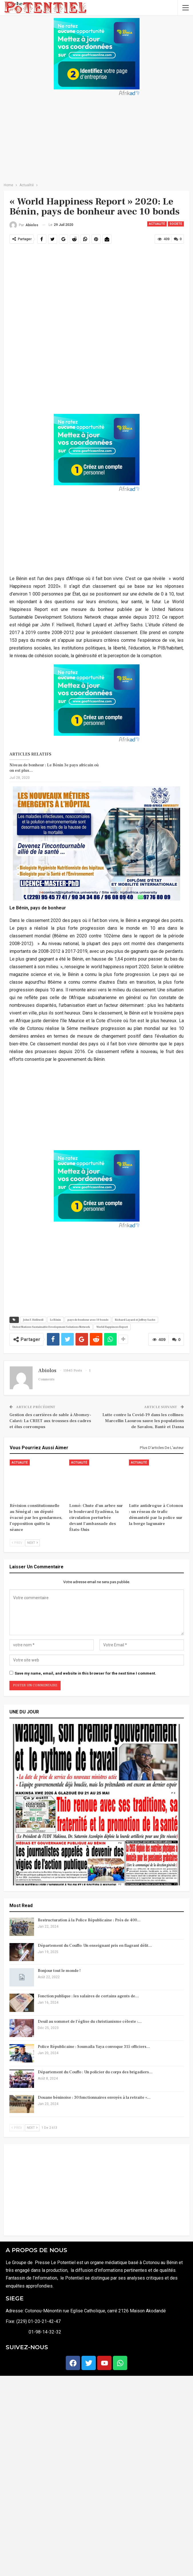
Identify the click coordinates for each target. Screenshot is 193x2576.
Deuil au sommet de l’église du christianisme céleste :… (90, 2021)
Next (32, 1543)
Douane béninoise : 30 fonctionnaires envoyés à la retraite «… (94, 2097)
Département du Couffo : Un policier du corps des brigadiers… (95, 2072)
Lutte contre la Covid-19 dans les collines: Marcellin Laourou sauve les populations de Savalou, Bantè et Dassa (143, 1421)
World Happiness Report (112, 1327)
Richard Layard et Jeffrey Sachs (135, 1320)
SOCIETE (176, 223)
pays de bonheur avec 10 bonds (87, 1320)
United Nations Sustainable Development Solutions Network (51, 1327)
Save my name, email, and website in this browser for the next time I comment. (85, 1673)
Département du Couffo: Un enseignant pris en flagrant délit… (95, 1945)
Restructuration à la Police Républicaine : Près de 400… (89, 1920)
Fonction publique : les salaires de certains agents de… (88, 1996)
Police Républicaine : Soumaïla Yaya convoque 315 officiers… (94, 2046)
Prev (17, 1543)
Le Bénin (55, 1320)
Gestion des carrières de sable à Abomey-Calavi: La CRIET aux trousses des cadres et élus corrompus (50, 1421)
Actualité (157, 223)
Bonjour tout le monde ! (59, 1970)
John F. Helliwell (33, 1320)
